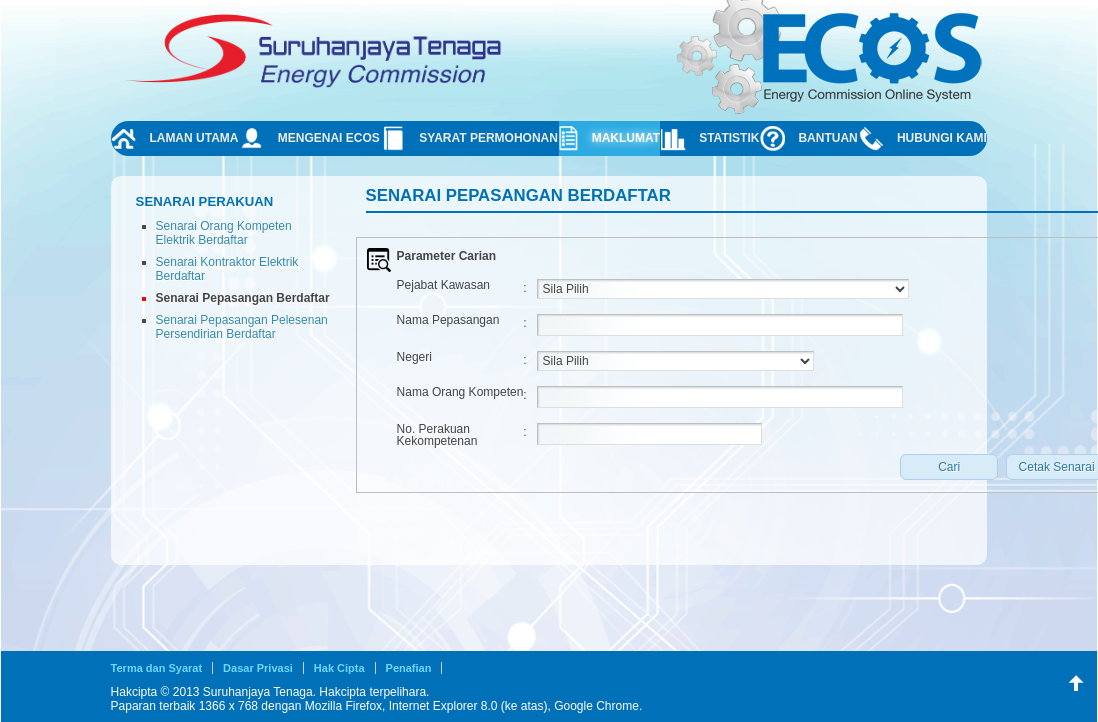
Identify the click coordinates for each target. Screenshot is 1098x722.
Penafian (409, 668)
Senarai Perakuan (205, 201)
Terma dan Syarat (157, 668)
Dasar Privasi (258, 668)
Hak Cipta (339, 668)
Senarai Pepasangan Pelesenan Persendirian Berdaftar (242, 327)
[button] (949, 467)
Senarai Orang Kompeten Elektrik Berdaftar (224, 233)
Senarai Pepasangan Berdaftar (243, 298)
